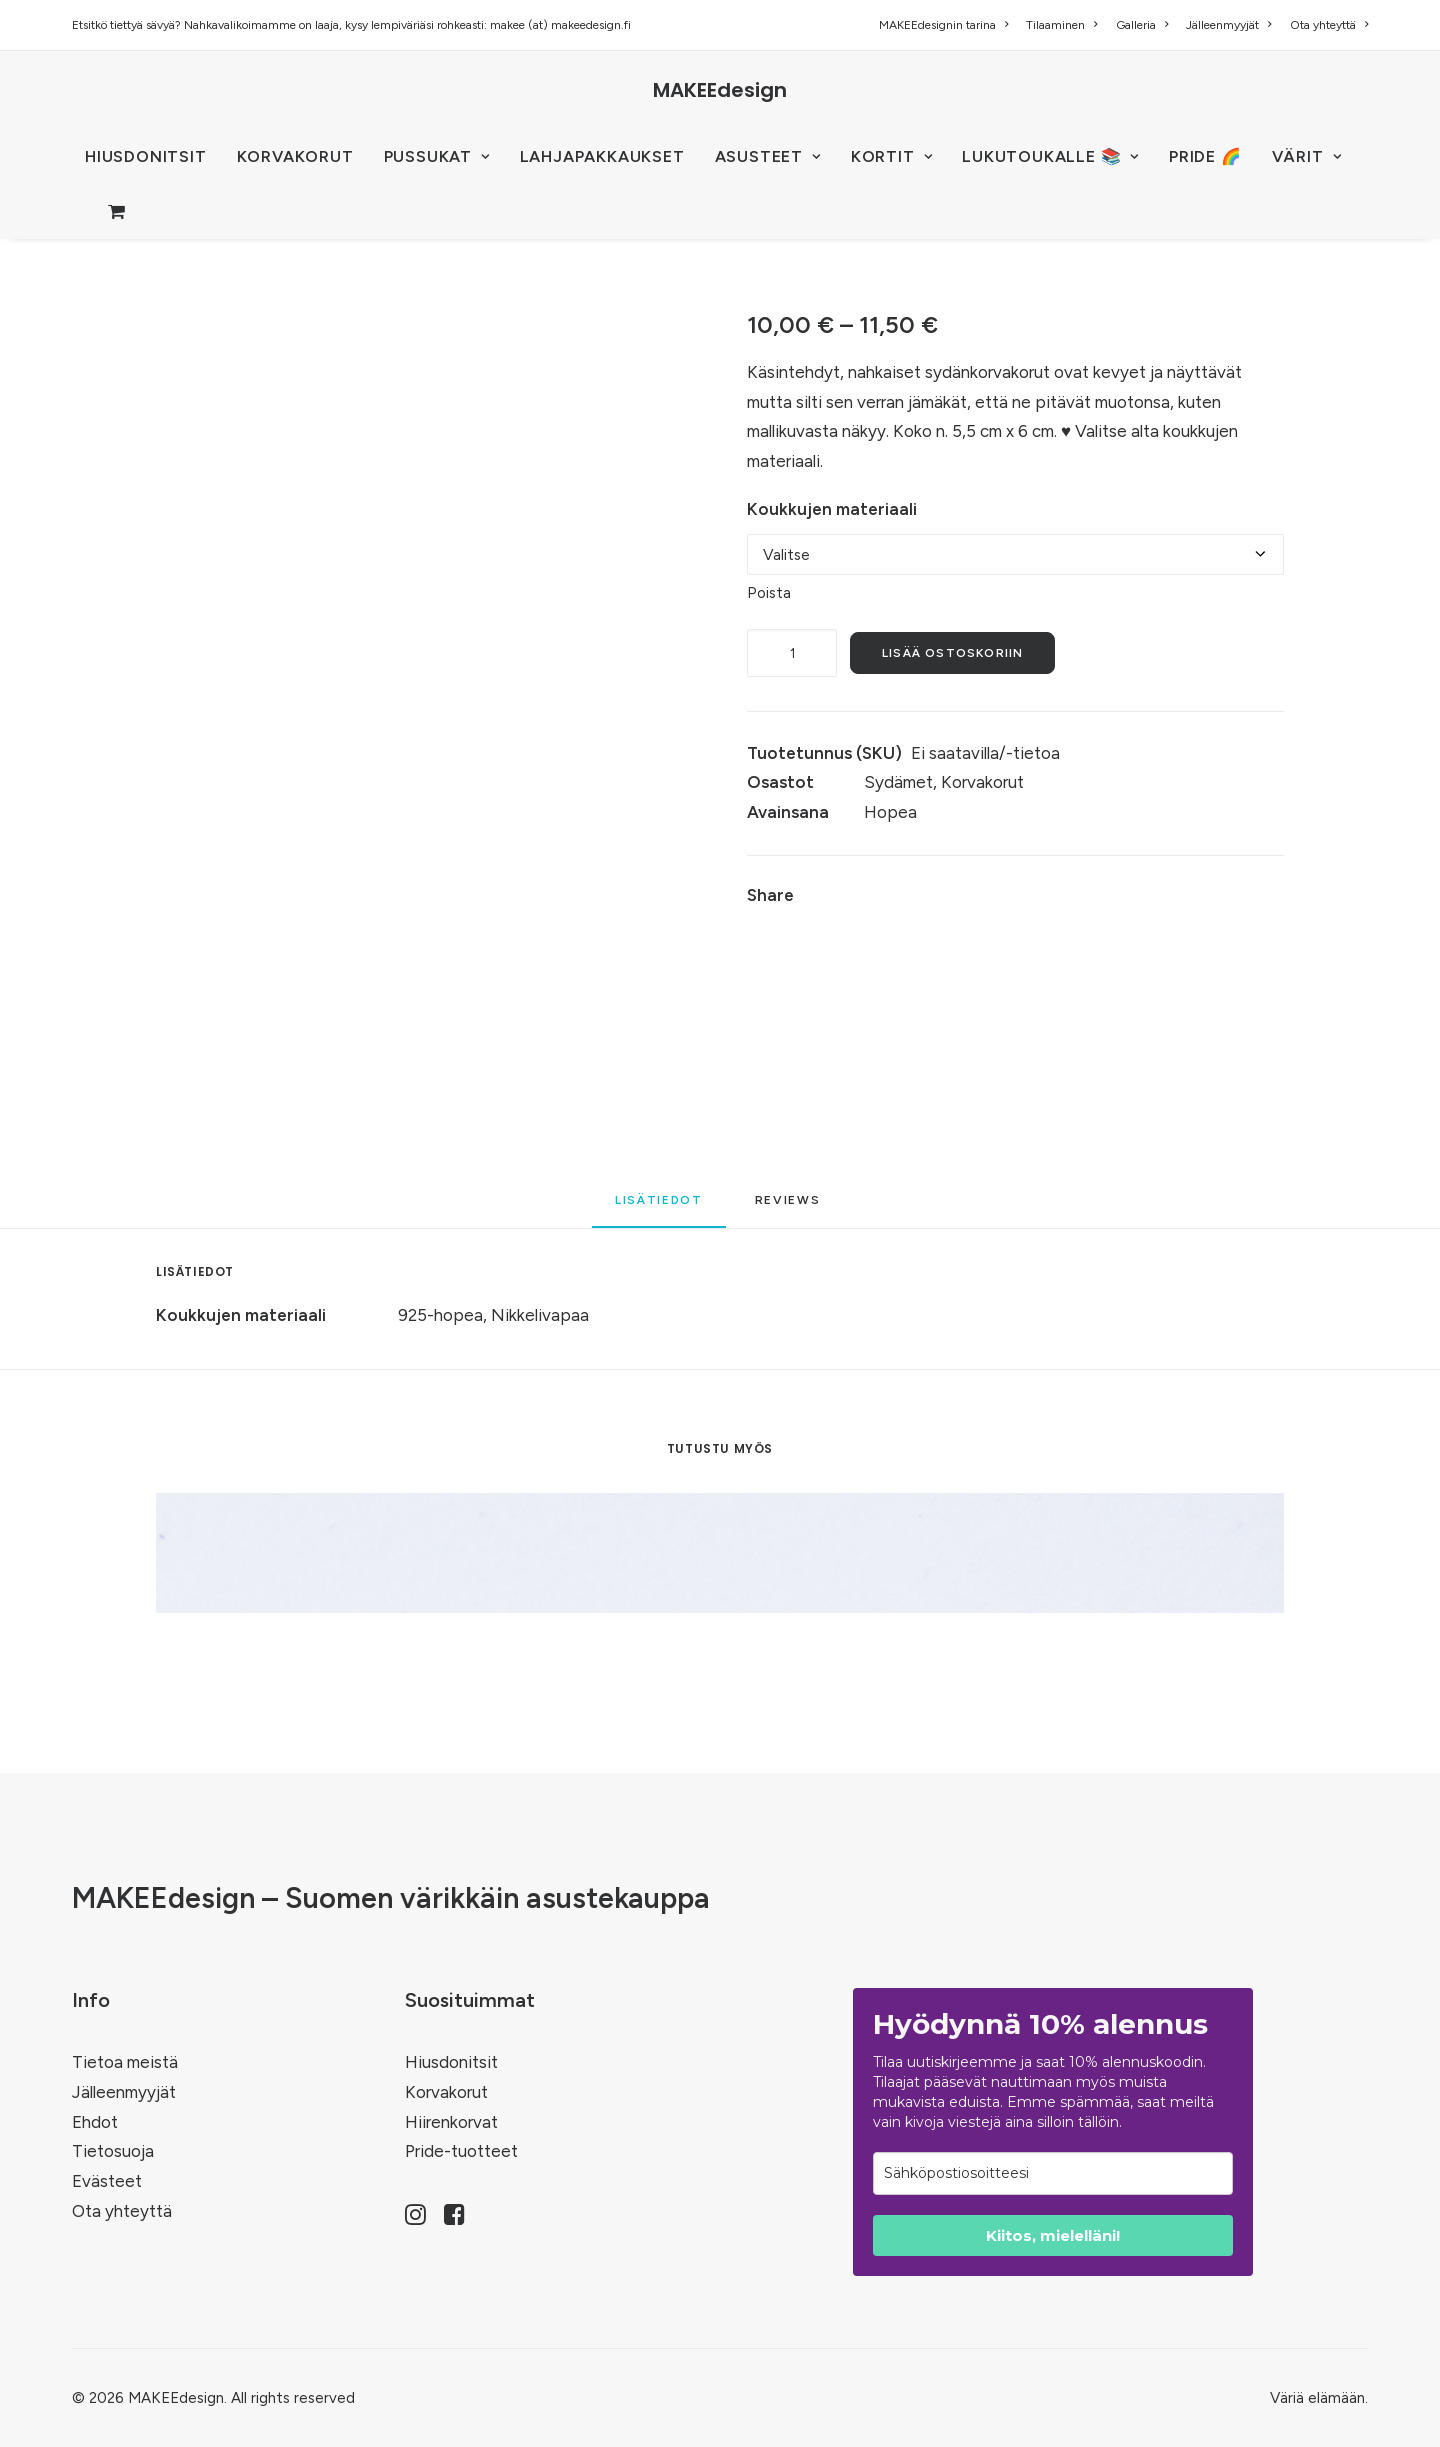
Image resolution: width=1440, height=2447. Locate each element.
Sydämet (898, 782)
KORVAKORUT (295, 156)
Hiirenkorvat (451, 2122)
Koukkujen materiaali (832, 509)
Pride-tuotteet (461, 2151)
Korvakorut (982, 782)
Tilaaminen (1061, 25)
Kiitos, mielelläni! (1053, 2235)
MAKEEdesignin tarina (943, 25)
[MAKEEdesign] (720, 90)
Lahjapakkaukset (602, 156)
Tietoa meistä (125, 2062)
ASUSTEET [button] (768, 156)
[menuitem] (947, 25)
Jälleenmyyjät (1228, 25)
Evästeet (107, 2181)
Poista (769, 593)
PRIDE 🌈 (1205, 156)
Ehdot (95, 2122)
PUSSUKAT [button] (437, 156)
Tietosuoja (113, 2151)
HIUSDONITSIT (146, 156)
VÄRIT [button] (1307, 156)
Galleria (1142, 25)
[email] (1053, 2173)
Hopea (890, 812)
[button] (415, 2219)
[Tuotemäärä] (792, 653)
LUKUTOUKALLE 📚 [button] (1050, 156)
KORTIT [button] (891, 156)
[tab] (790, 1207)
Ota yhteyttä (1329, 25)
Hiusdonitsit (451, 2062)
